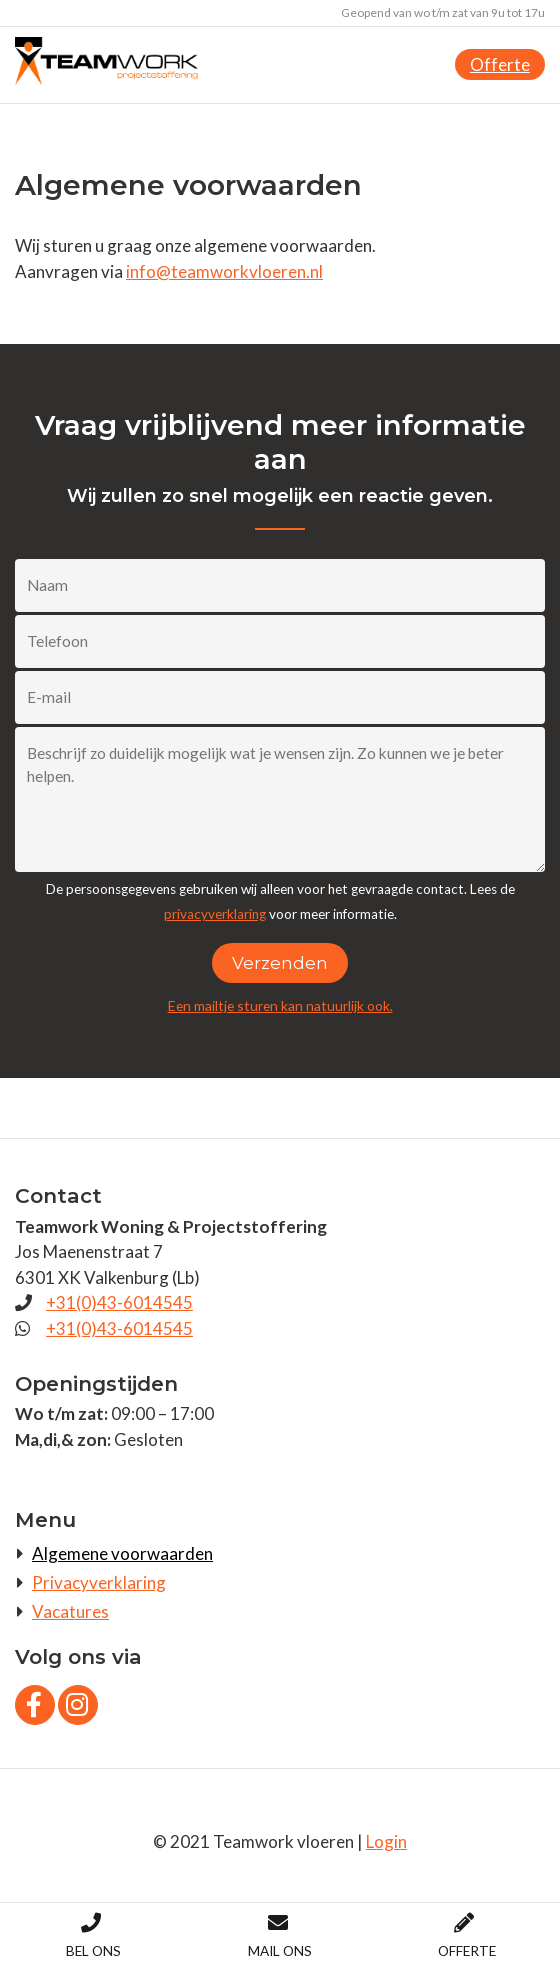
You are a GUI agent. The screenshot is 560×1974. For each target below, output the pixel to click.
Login (386, 1841)
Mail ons (280, 1935)
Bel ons (93, 1935)
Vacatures (70, 1611)
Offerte (500, 64)
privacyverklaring (215, 914)
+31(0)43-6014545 (119, 1302)
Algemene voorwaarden (122, 1553)
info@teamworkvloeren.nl (224, 271)
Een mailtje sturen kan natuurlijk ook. (280, 1005)
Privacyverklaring (99, 1582)
